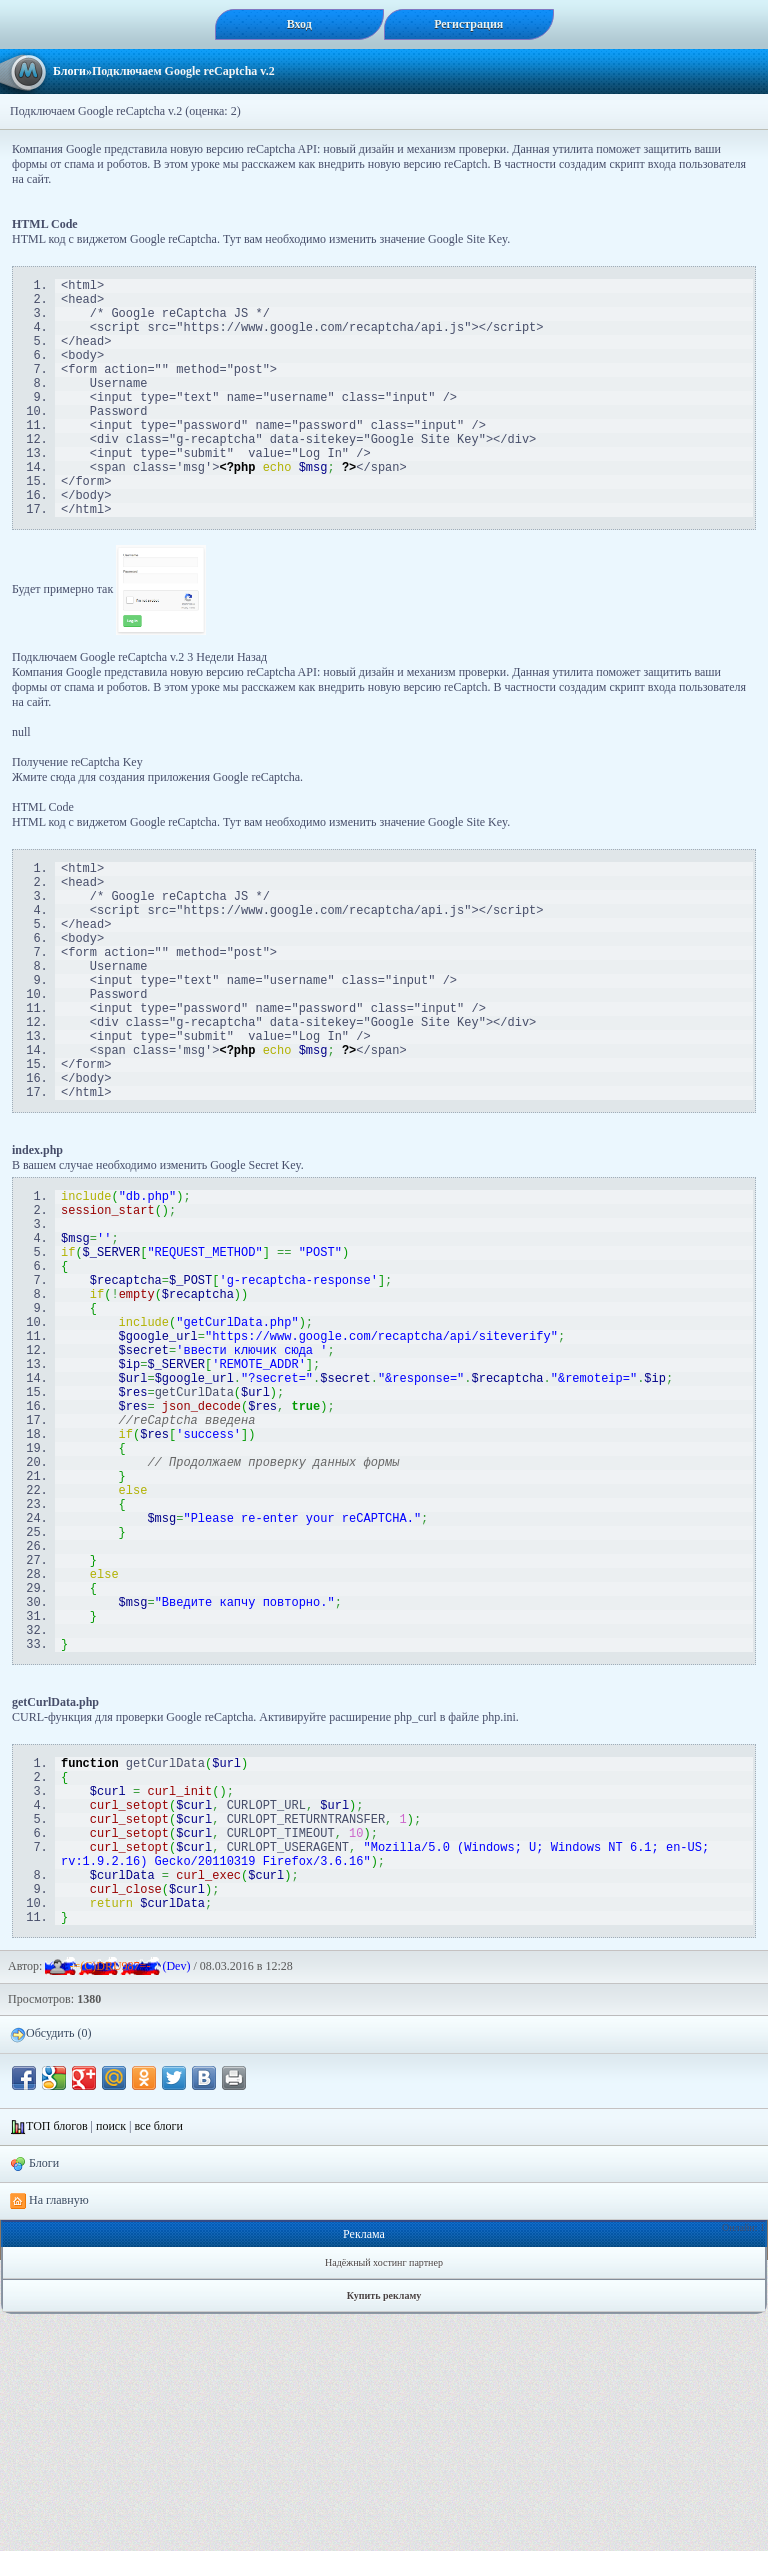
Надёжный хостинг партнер (384, 2499)
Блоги (69, 71)
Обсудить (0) (50, 2271)
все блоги (158, 2363)
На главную (49, 2438)
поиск (111, 2363)
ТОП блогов (57, 2363)
